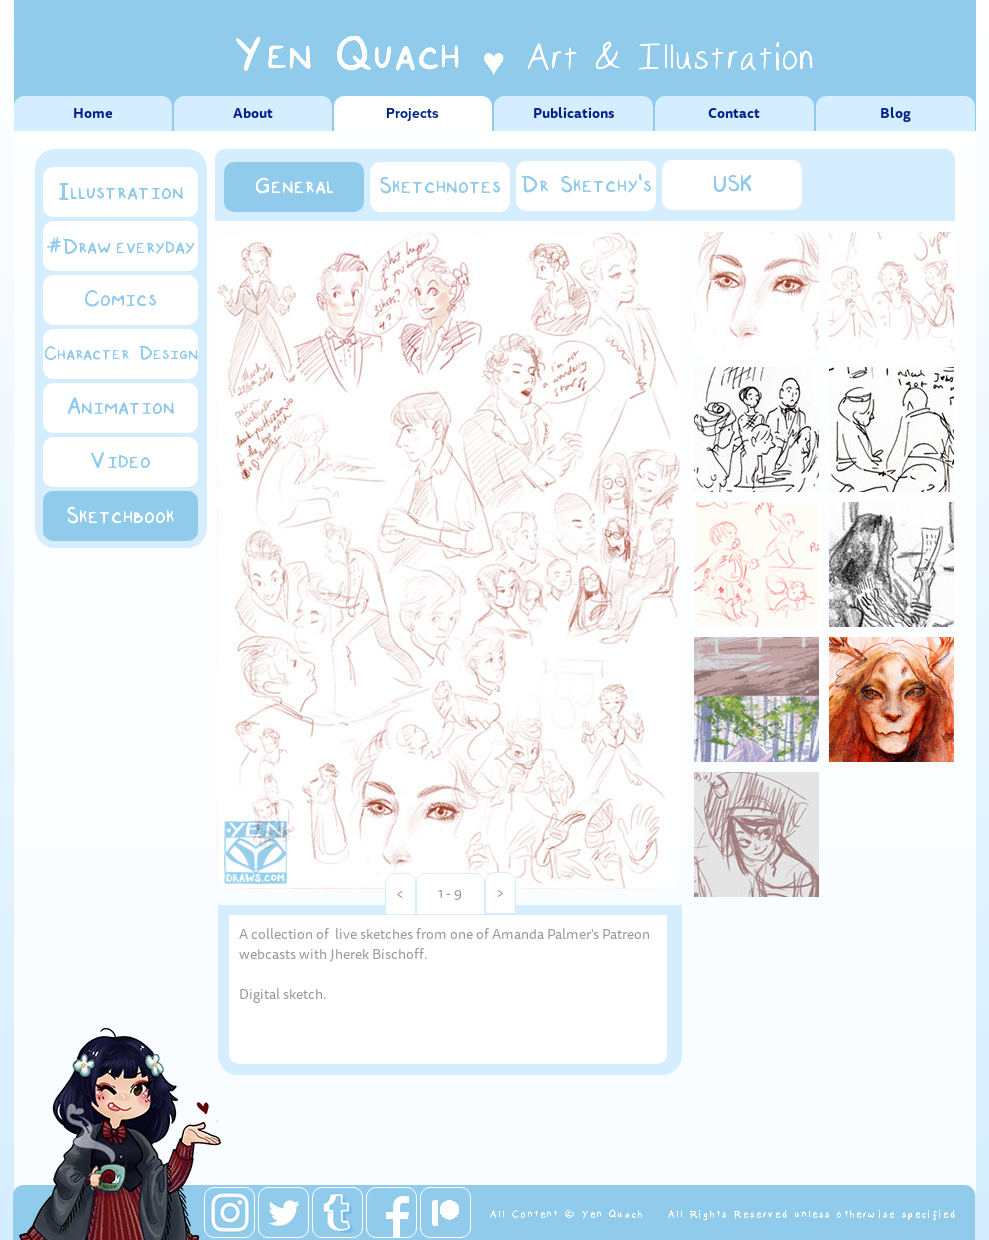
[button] (400, 894)
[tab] (756, 294)
